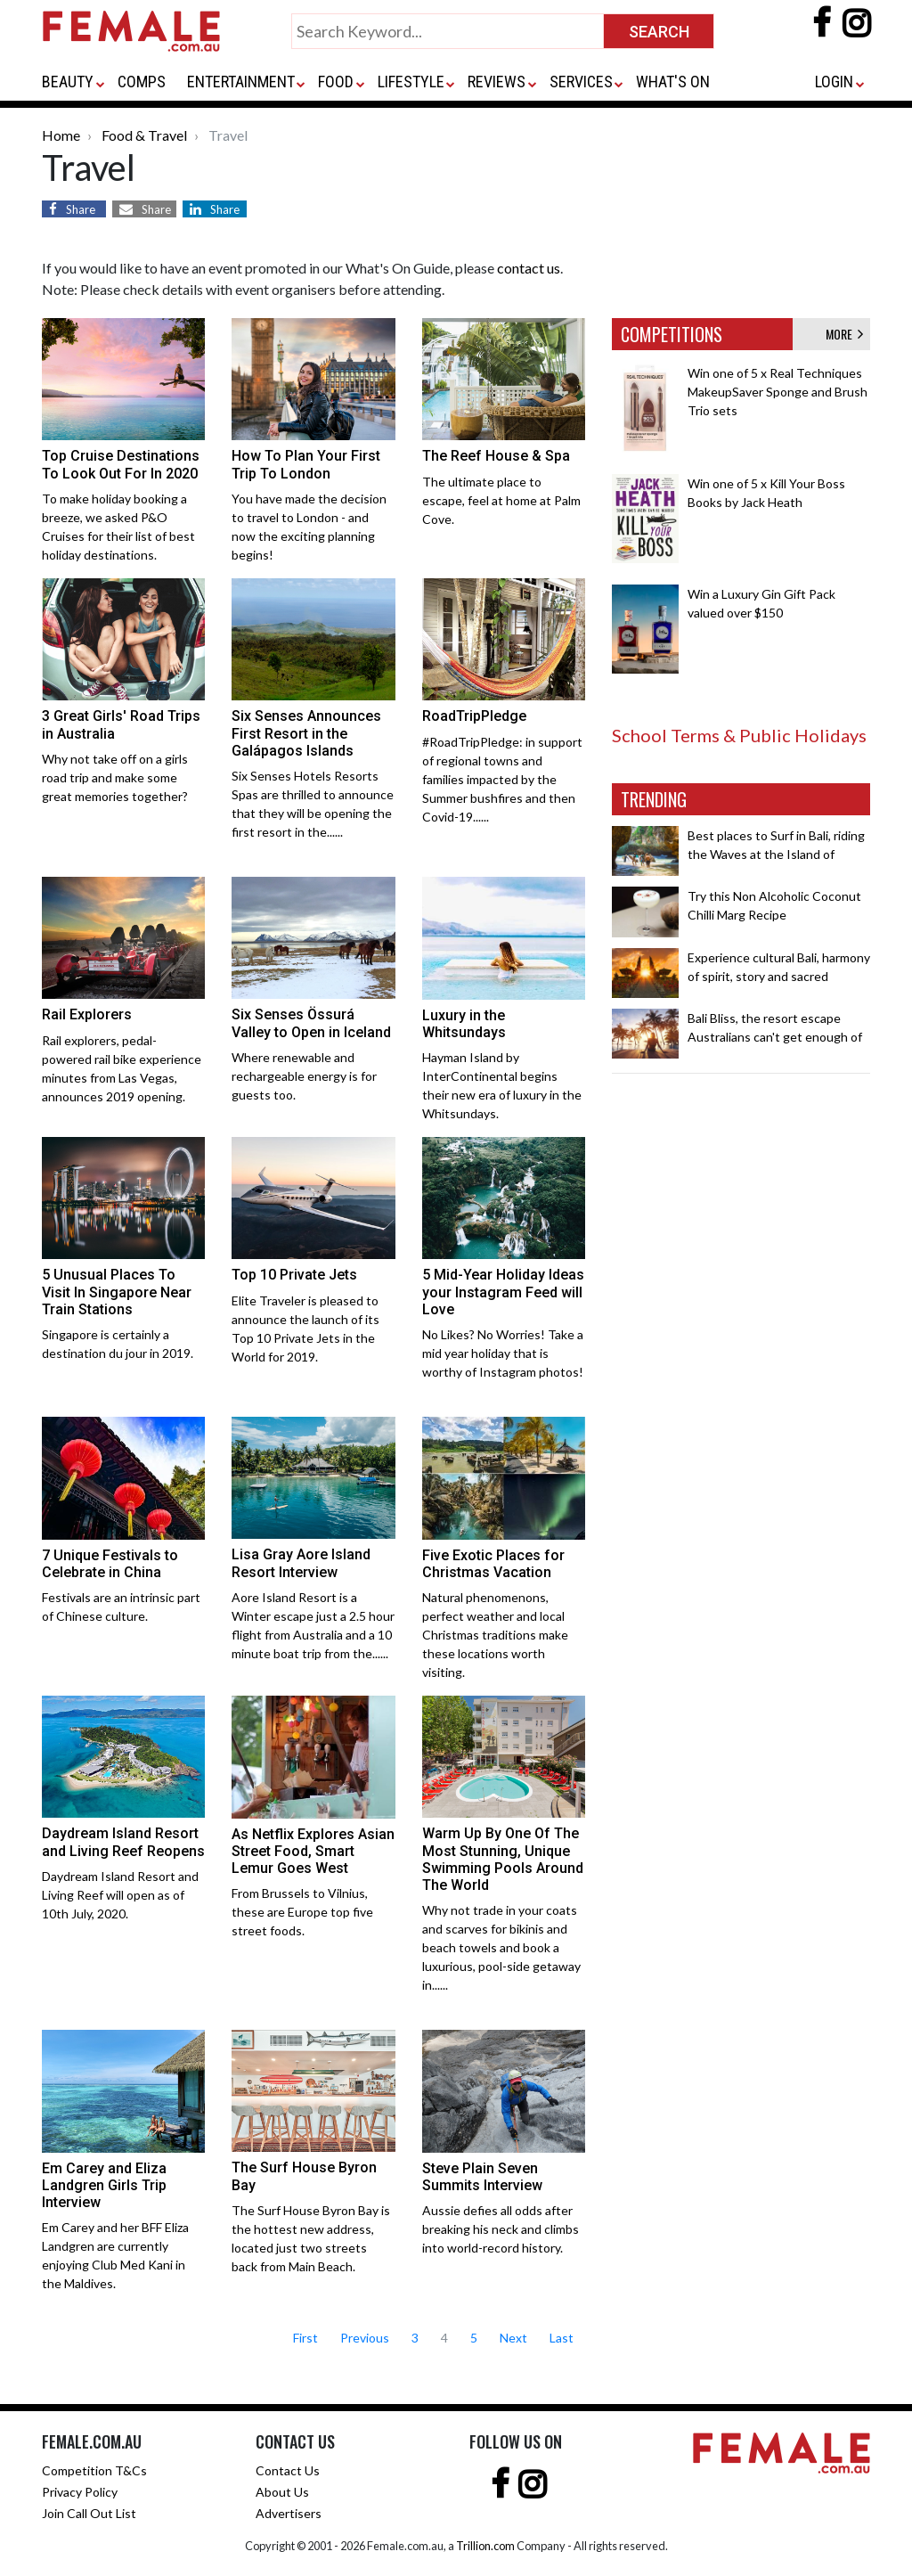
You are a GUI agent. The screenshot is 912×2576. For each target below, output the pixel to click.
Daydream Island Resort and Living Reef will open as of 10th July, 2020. (120, 1895)
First (305, 2337)
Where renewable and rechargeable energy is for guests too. (304, 1076)
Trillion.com (485, 2546)
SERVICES (581, 81)
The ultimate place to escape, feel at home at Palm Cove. (501, 500)
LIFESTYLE (411, 81)
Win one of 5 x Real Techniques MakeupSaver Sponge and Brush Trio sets (777, 391)
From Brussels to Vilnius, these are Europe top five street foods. (302, 1911)
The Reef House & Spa (496, 455)
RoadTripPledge (474, 715)
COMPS (142, 81)
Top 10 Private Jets (294, 1274)
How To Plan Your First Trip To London (306, 464)
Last (562, 2337)
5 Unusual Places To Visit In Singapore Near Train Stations (116, 1291)
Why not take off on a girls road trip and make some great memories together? (115, 777)
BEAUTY (68, 81)
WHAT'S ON (673, 81)
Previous (364, 2337)
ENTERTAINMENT (241, 81)
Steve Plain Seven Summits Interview (482, 2177)
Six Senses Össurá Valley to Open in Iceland (311, 1023)
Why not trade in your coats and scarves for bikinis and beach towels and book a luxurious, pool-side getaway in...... (501, 1947)
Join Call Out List (89, 2513)
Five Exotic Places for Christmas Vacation (493, 1564)
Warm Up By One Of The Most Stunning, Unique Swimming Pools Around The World (502, 1859)
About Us (282, 2491)
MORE (844, 333)
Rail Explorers (87, 1014)
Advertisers (289, 2513)
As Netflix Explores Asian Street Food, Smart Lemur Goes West (313, 1851)
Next (513, 2337)
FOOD (336, 81)
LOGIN (834, 81)
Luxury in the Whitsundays (464, 1024)
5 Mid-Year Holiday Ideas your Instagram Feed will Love (503, 1291)
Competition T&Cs (94, 2470)
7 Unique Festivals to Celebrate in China (110, 1564)
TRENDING (654, 799)
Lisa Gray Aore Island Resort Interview (301, 1563)
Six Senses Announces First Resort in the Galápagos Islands (306, 732)
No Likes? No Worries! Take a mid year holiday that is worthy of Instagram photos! (502, 1353)
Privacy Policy (80, 2491)
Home (61, 135)
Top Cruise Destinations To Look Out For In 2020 (121, 464)
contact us (528, 267)
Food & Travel (144, 135)
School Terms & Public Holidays (739, 735)
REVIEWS (496, 81)
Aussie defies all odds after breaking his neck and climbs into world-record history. (500, 2229)
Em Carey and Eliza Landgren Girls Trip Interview (104, 2185)
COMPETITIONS (671, 334)
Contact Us (288, 2470)
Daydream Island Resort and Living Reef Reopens (123, 1842)
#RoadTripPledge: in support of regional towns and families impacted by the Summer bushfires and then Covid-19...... (502, 779)
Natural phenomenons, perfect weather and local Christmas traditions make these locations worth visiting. (495, 1635)
